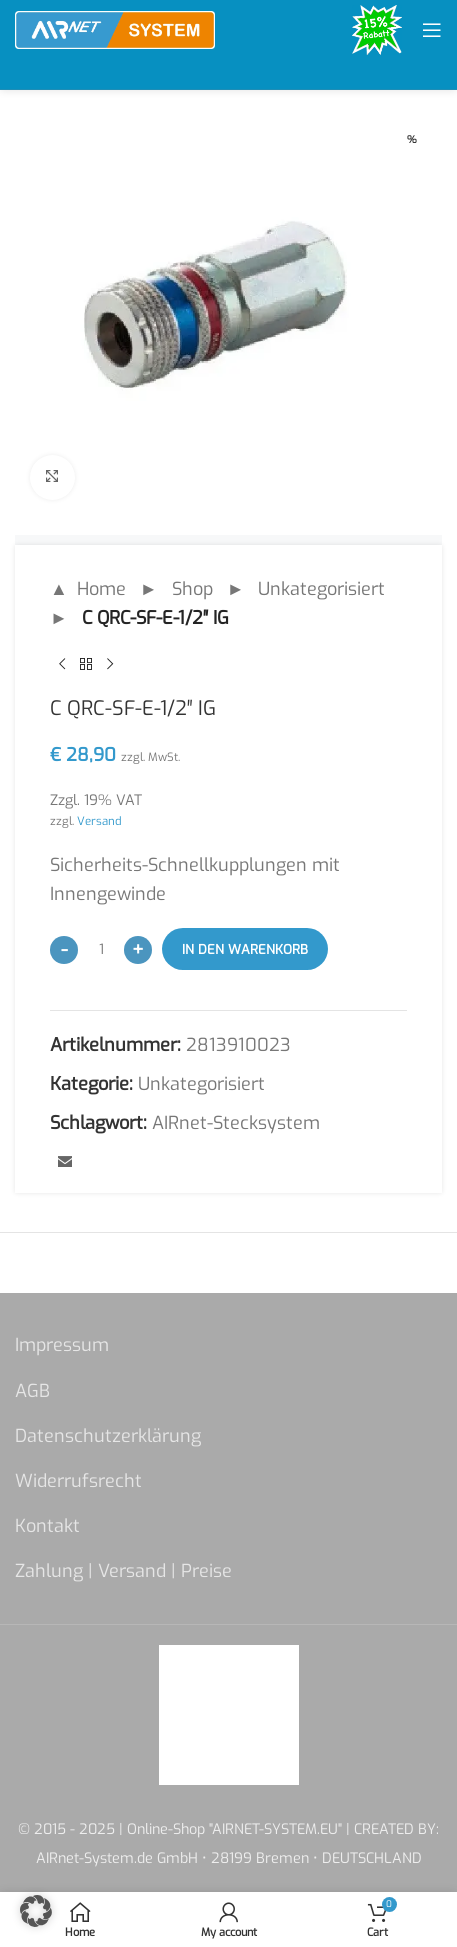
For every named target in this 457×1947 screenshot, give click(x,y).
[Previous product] (62, 664)
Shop (192, 589)
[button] (36, 1911)
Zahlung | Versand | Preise (123, 1571)
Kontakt (47, 1526)
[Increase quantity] (138, 950)
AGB (32, 1391)
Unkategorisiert (321, 589)
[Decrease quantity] (64, 950)
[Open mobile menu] (432, 30)
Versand (99, 821)
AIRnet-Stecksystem (236, 1123)
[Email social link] (65, 1162)
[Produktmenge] (101, 949)
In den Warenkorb (245, 948)
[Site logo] (115, 29)
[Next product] (110, 664)
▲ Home (88, 589)
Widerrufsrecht (78, 1481)
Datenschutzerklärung (108, 1436)
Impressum (62, 1345)
